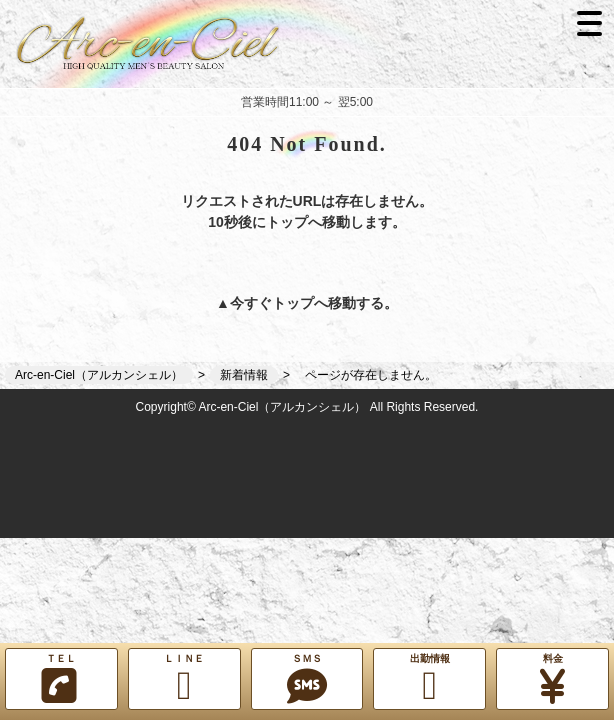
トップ (293, 303)
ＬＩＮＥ (184, 679)
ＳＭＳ (307, 679)
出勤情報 (429, 679)
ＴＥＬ (59, 679)
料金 (552, 679)
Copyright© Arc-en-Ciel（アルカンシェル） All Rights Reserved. (307, 407)
